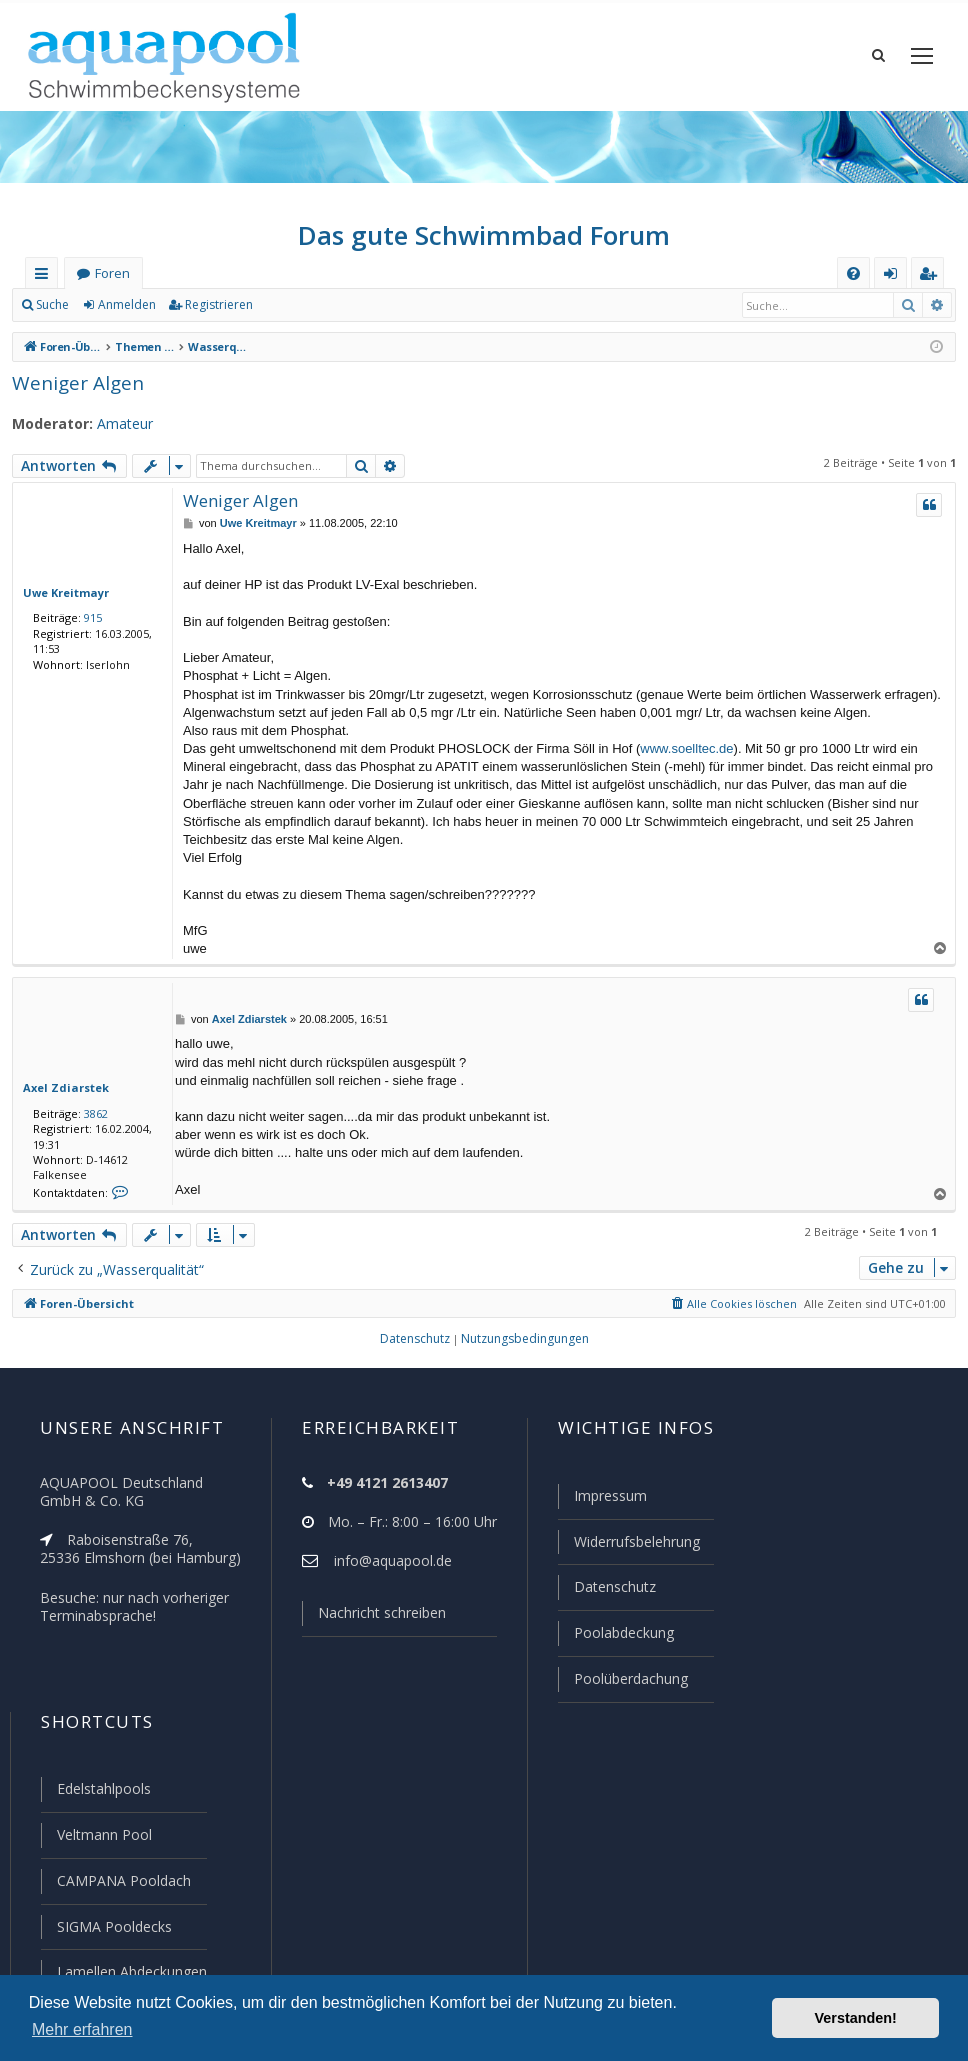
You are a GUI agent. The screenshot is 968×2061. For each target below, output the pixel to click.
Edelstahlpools (102, 1793)
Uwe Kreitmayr (61, 597)
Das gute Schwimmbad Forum (484, 240)
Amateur (115, 429)
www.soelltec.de (686, 753)
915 (89, 623)
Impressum (601, 1505)
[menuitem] (853, 278)
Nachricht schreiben (375, 1622)
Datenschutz (606, 1594)
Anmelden (126, 310)
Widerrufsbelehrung (628, 1550)
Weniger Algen (73, 387)
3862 (92, 1118)
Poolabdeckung (615, 1639)
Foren (112, 278)
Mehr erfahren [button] (82, 2029)
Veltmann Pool (102, 1838)
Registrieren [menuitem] (932, 282)
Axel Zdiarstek (60, 1093)
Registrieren (215, 310)
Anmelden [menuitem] (895, 282)
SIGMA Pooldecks (113, 1928)
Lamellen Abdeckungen (130, 1972)
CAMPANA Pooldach (122, 1883)
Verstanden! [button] (856, 2018)
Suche (53, 310)
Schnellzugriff (45, 282)
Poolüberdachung (622, 1684)
